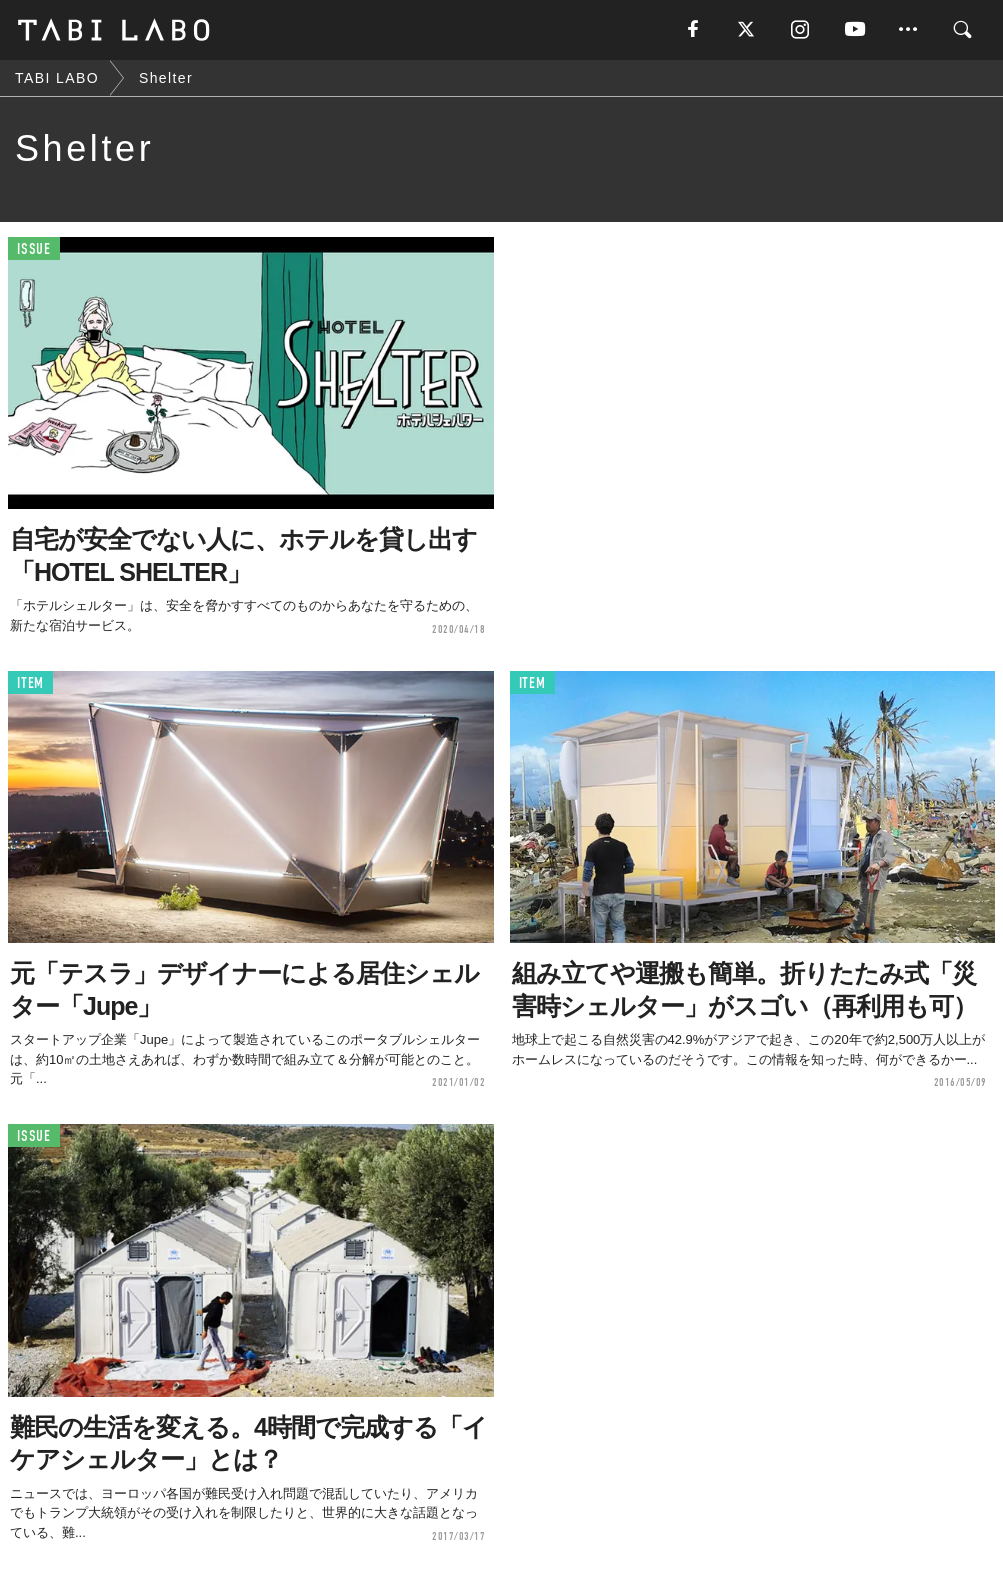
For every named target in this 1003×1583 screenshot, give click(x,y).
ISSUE (34, 249)
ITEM (30, 683)
